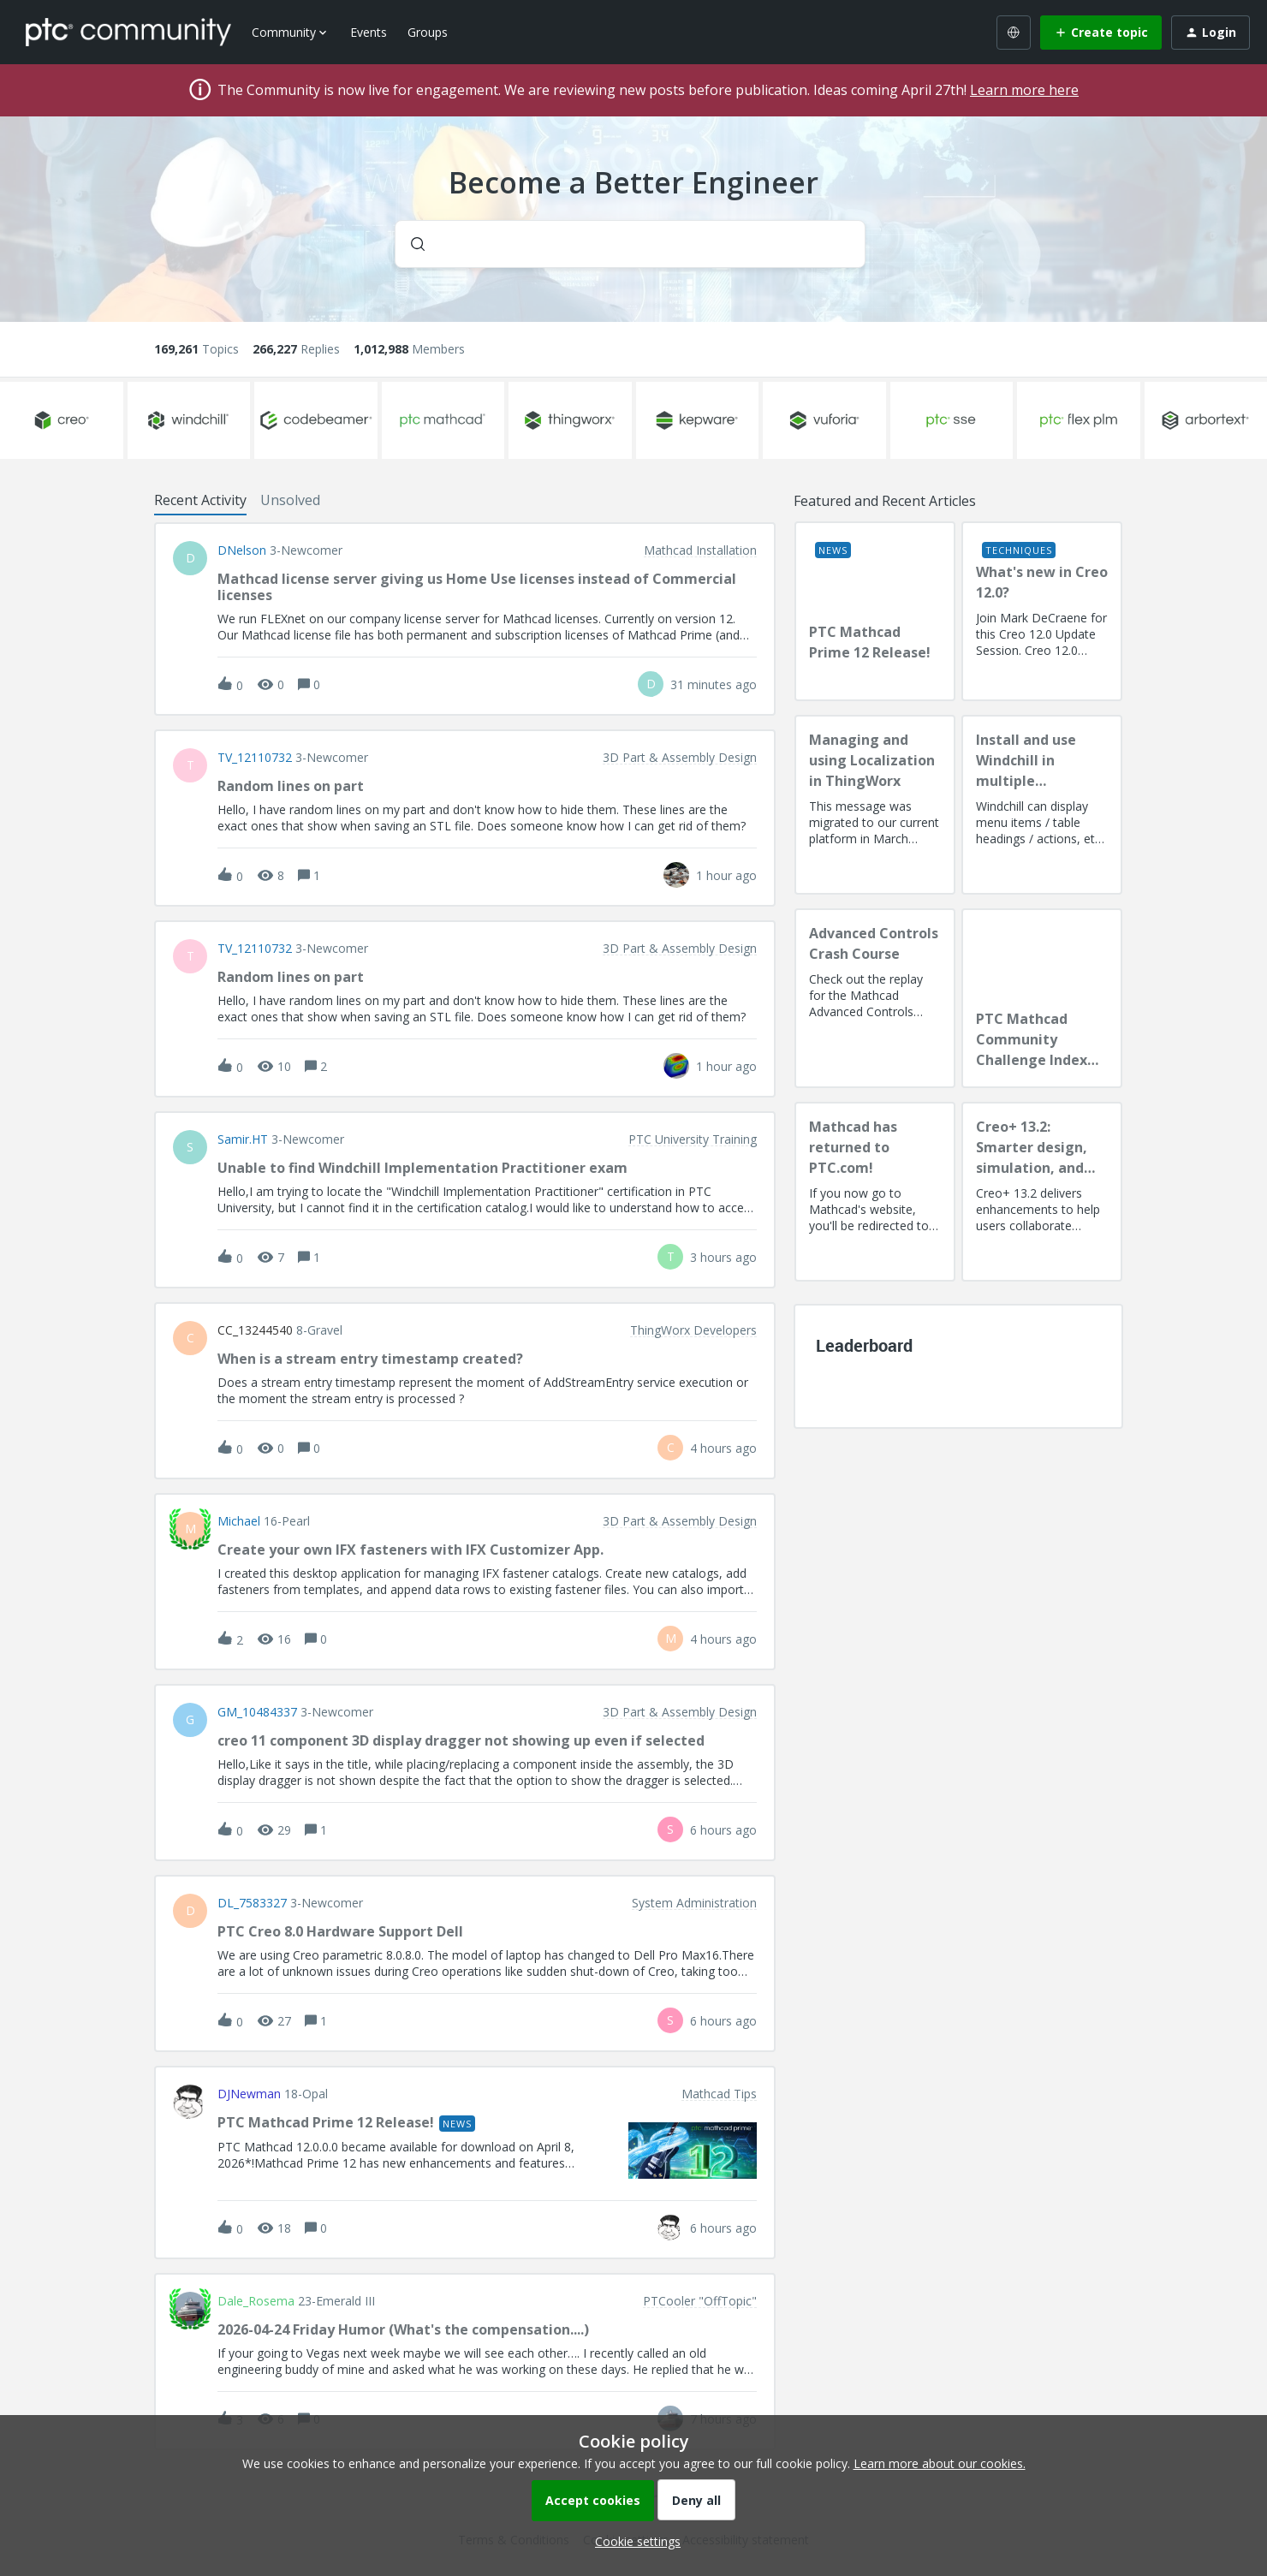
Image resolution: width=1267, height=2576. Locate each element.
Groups (427, 32)
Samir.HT (242, 1139)
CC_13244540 (255, 1330)
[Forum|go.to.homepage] (128, 31)
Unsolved (290, 500)
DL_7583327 (252, 1903)
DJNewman (249, 2094)
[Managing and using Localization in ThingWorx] (874, 805)
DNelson (241, 550)
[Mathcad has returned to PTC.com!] (874, 1192)
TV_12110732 (254, 758)
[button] (633, 2541)
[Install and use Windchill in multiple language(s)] (1041, 805)
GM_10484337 (257, 1712)
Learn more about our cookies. (940, 2463)
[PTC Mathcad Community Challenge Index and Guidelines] (1041, 998)
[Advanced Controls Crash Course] (874, 998)
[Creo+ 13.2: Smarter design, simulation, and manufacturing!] (1041, 1192)
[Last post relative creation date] (713, 684)
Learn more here (1024, 89)
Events (368, 32)
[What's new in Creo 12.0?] (1041, 611)
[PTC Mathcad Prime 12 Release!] (874, 611)
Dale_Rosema (255, 2301)
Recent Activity (200, 500)
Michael (238, 1521)
